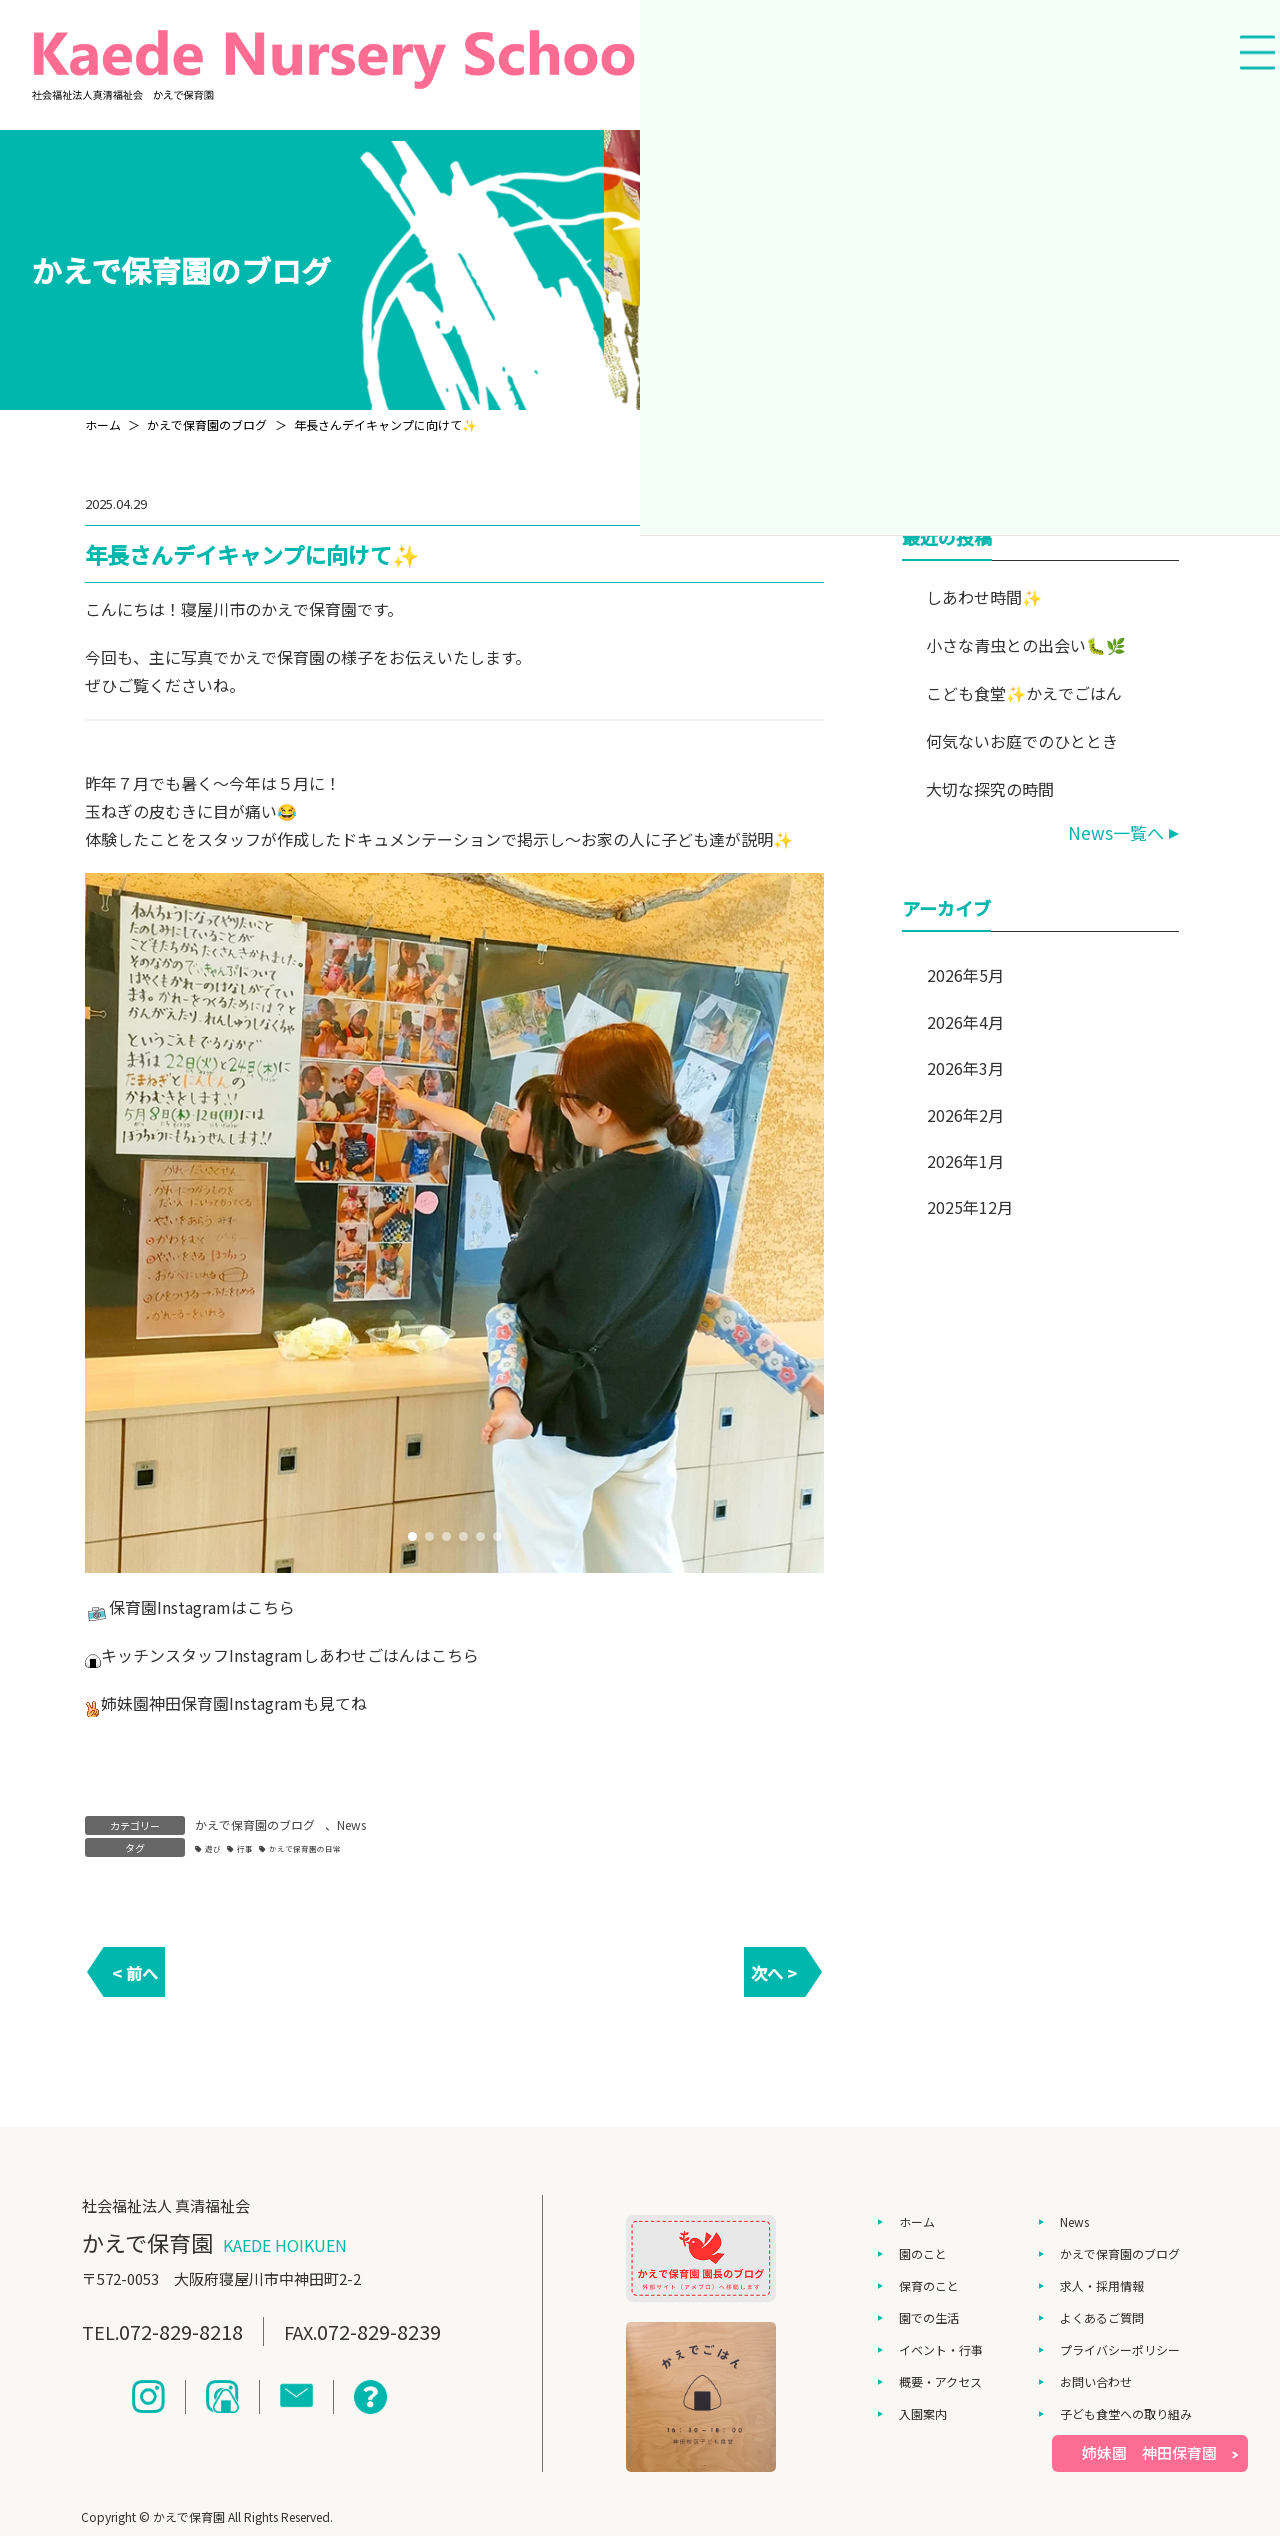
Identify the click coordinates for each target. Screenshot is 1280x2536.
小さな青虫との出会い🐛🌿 (1027, 645)
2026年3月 (965, 1068)
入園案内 (923, 2413)
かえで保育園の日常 (305, 1848)
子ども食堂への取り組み (1126, 2413)
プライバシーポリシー (1120, 2349)
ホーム (917, 2221)
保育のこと (929, 2285)
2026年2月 (965, 1115)
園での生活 (929, 2317)
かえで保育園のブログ (255, 1824)
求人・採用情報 (1102, 2285)
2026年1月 (965, 1161)
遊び (213, 1848)
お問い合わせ (1096, 2381)
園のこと (923, 2253)
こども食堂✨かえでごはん (1025, 693)
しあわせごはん (359, 1655)
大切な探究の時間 (991, 789)
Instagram (194, 1607)
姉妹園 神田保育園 (1149, 2452)
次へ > (774, 1973)
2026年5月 (965, 975)
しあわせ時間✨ (985, 597)
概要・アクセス (940, 2381)
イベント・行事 (941, 2349)
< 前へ (135, 1973)
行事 (245, 1848)
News (351, 1824)
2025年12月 (970, 1207)
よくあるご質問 (1102, 2317)
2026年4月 (965, 1022)
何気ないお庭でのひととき (1023, 741)
